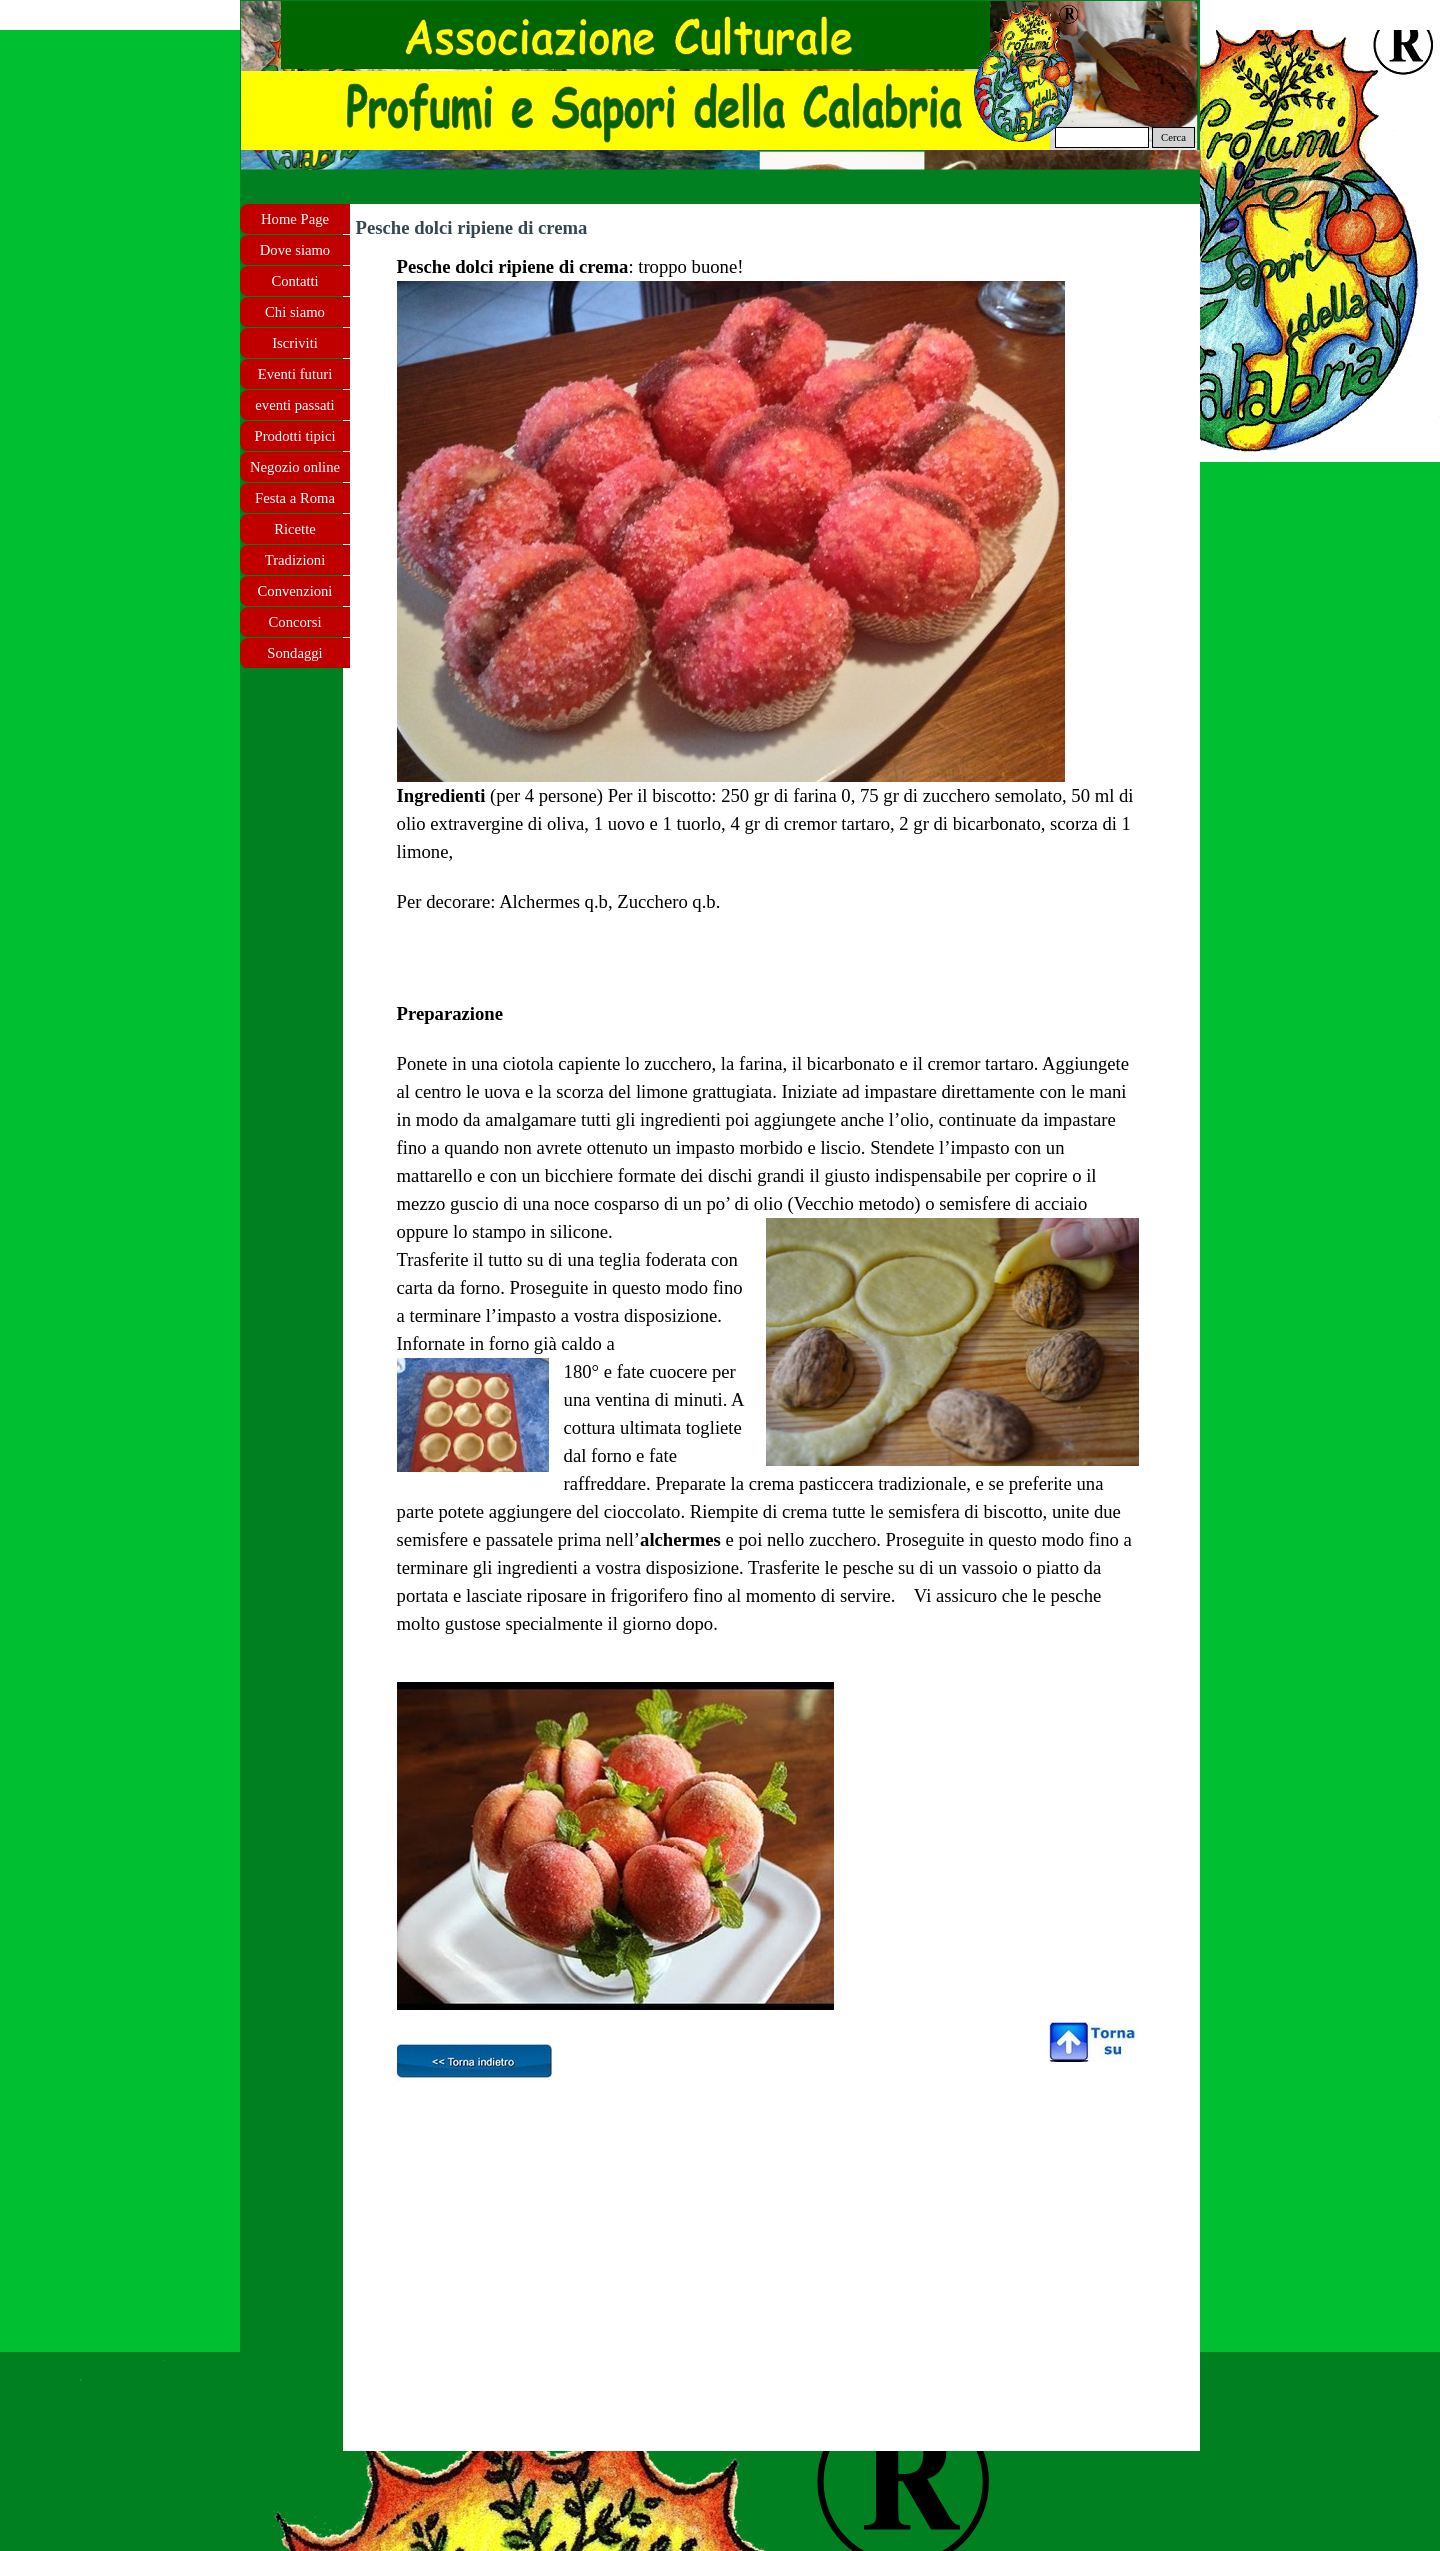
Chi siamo (295, 312)
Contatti (294, 281)
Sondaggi (294, 653)
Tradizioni (295, 560)
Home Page (295, 219)
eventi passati (294, 405)
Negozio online (295, 467)
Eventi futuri (295, 374)
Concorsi (295, 622)
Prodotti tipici (294, 436)
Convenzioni (295, 591)
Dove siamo (295, 250)
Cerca (1173, 137)
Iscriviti (295, 343)
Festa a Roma (295, 498)
